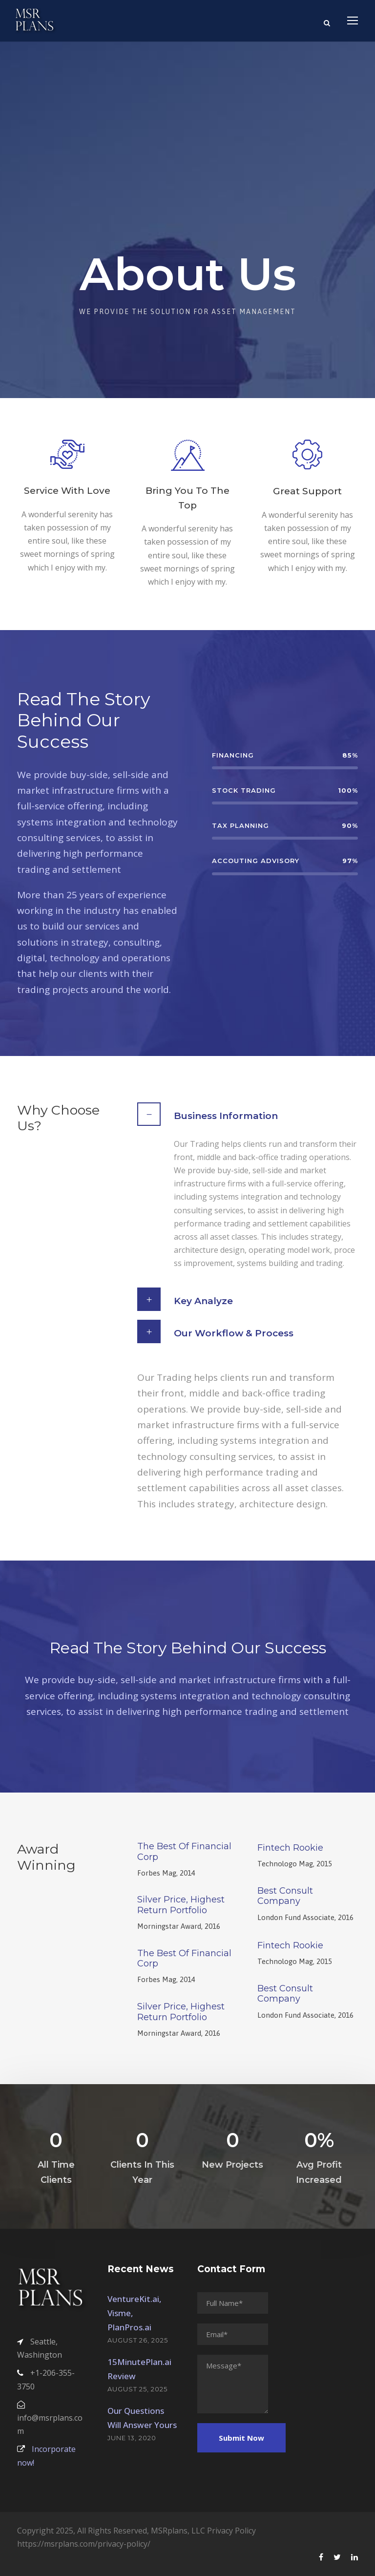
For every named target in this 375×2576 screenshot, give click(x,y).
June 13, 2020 (131, 2438)
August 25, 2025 (137, 2389)
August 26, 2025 (137, 2340)
